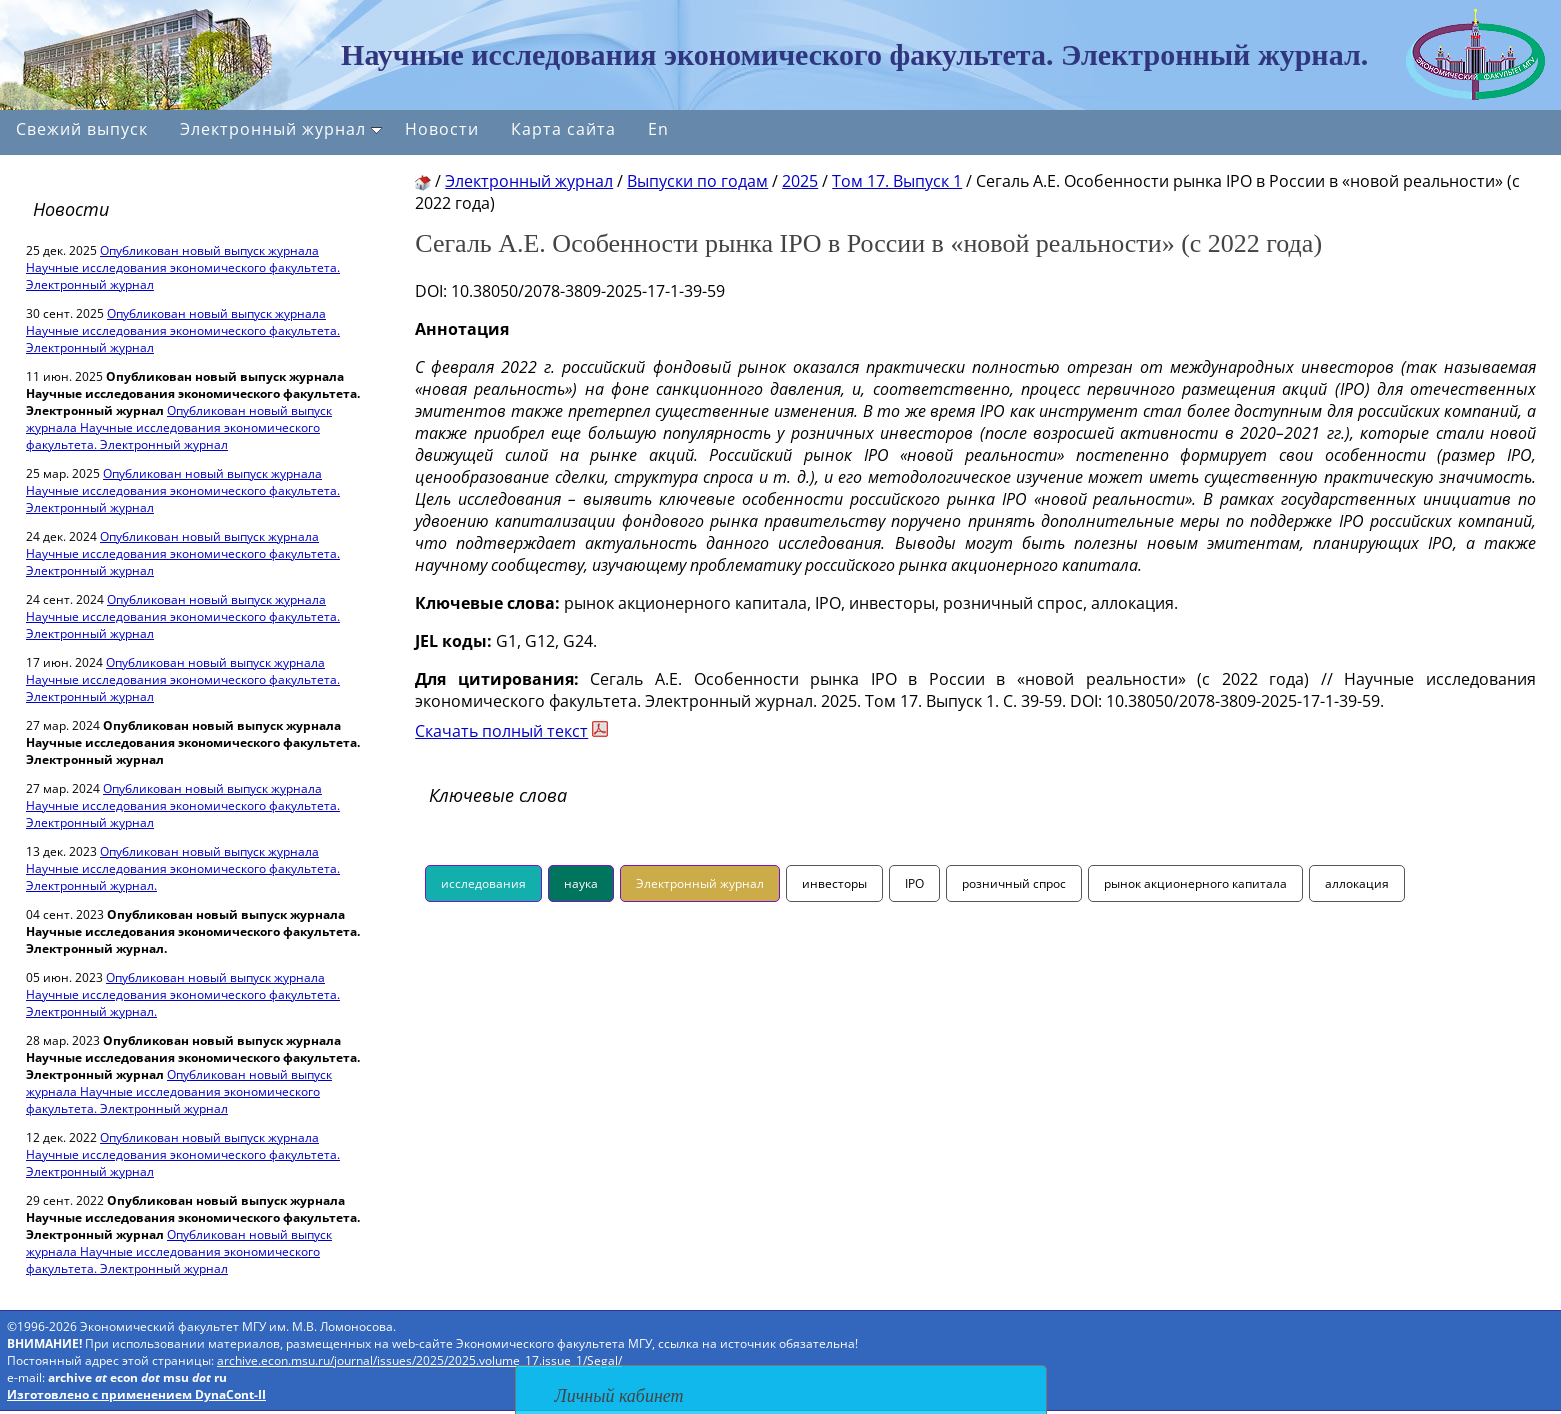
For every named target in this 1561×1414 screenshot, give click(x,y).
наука (581, 883)
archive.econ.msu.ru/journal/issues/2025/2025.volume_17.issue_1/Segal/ (419, 1360)
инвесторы (834, 883)
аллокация (1357, 883)
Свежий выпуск (82, 129)
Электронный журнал (281, 129)
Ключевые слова (498, 795)
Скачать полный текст (501, 731)
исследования (483, 883)
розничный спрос (1014, 883)
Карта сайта (563, 129)
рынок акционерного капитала (1195, 883)
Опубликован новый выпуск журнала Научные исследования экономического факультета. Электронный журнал (183, 267)
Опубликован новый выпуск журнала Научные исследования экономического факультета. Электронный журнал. (183, 868)
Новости (442, 129)
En (658, 129)
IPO (914, 883)
